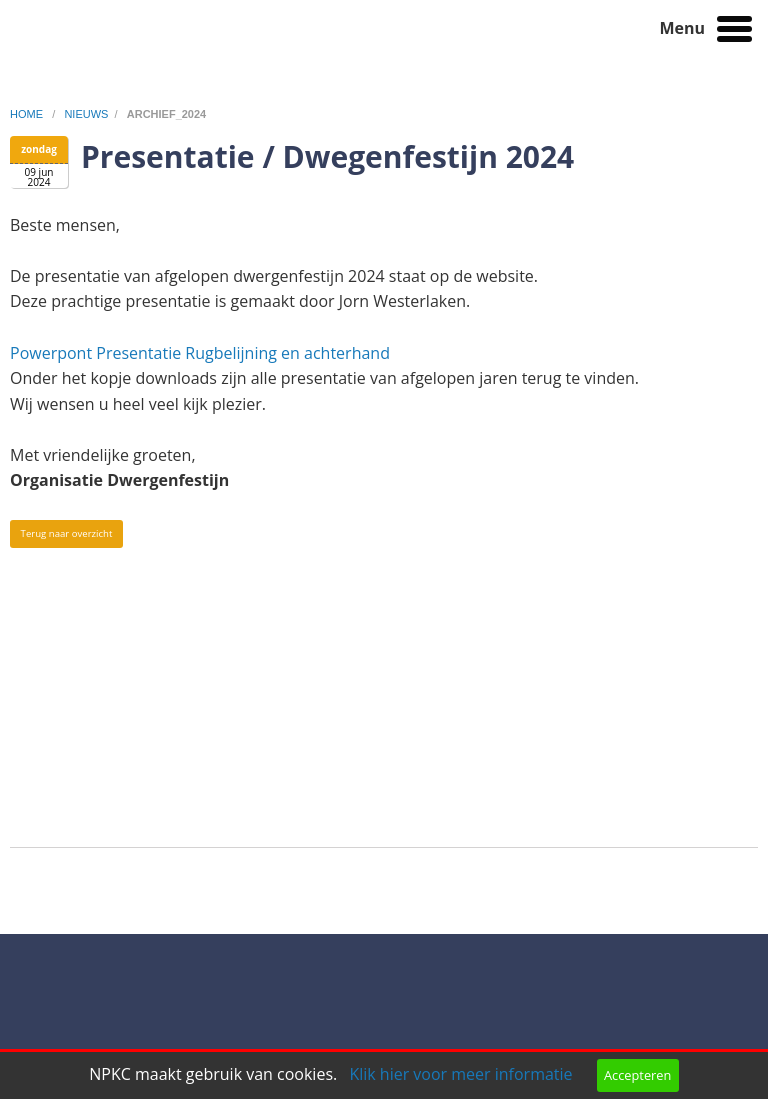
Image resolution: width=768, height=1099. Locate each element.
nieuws (86, 114)
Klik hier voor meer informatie (460, 1074)
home (28, 114)
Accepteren (637, 1075)
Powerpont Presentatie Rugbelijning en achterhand (202, 353)
